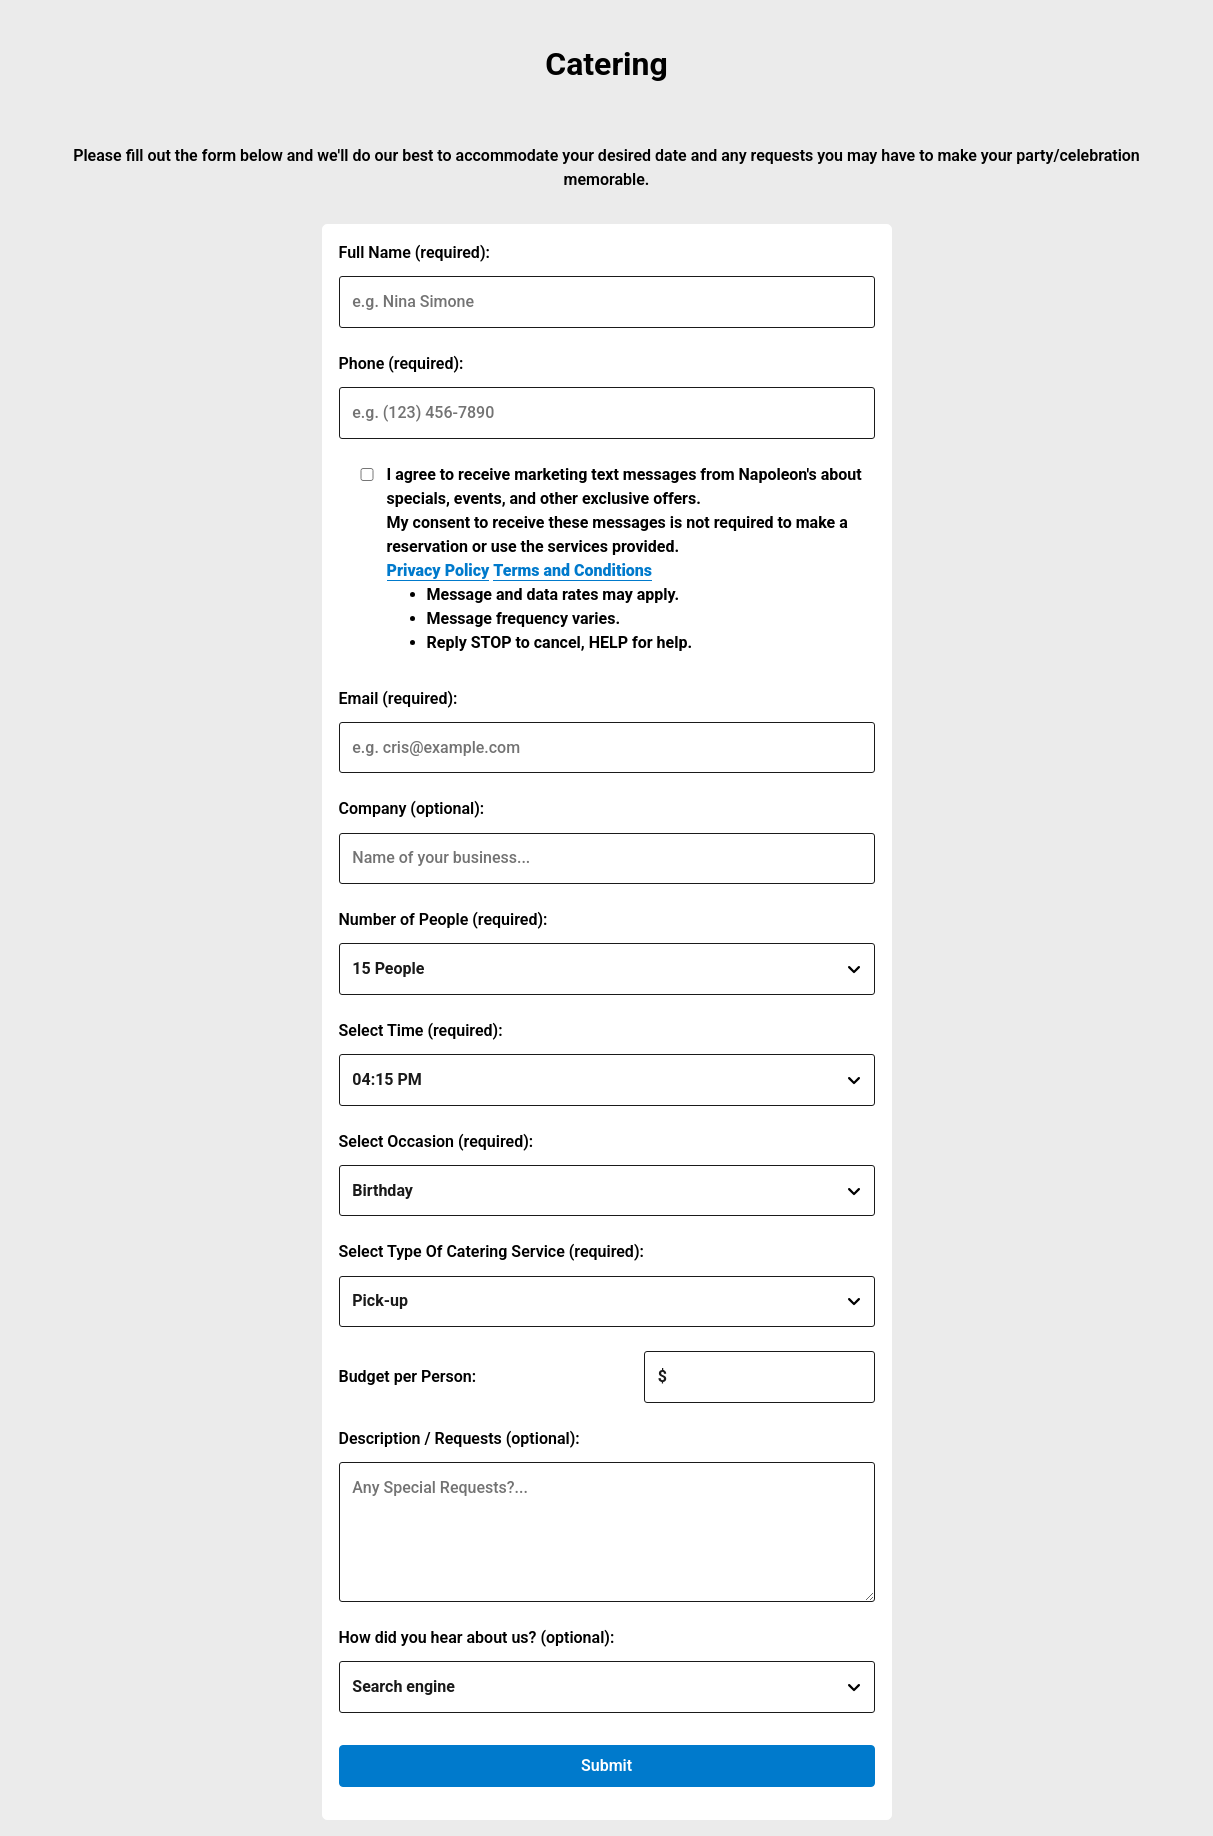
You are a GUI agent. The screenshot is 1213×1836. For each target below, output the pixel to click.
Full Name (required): (414, 252)
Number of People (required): (443, 919)
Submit (606, 1765)
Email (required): (398, 698)
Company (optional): (412, 808)
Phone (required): (401, 363)
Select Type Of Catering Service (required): (491, 1251)
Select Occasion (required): (436, 1141)
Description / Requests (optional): (459, 1438)
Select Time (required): (421, 1030)
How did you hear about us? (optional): (477, 1637)
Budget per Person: (408, 1376)
